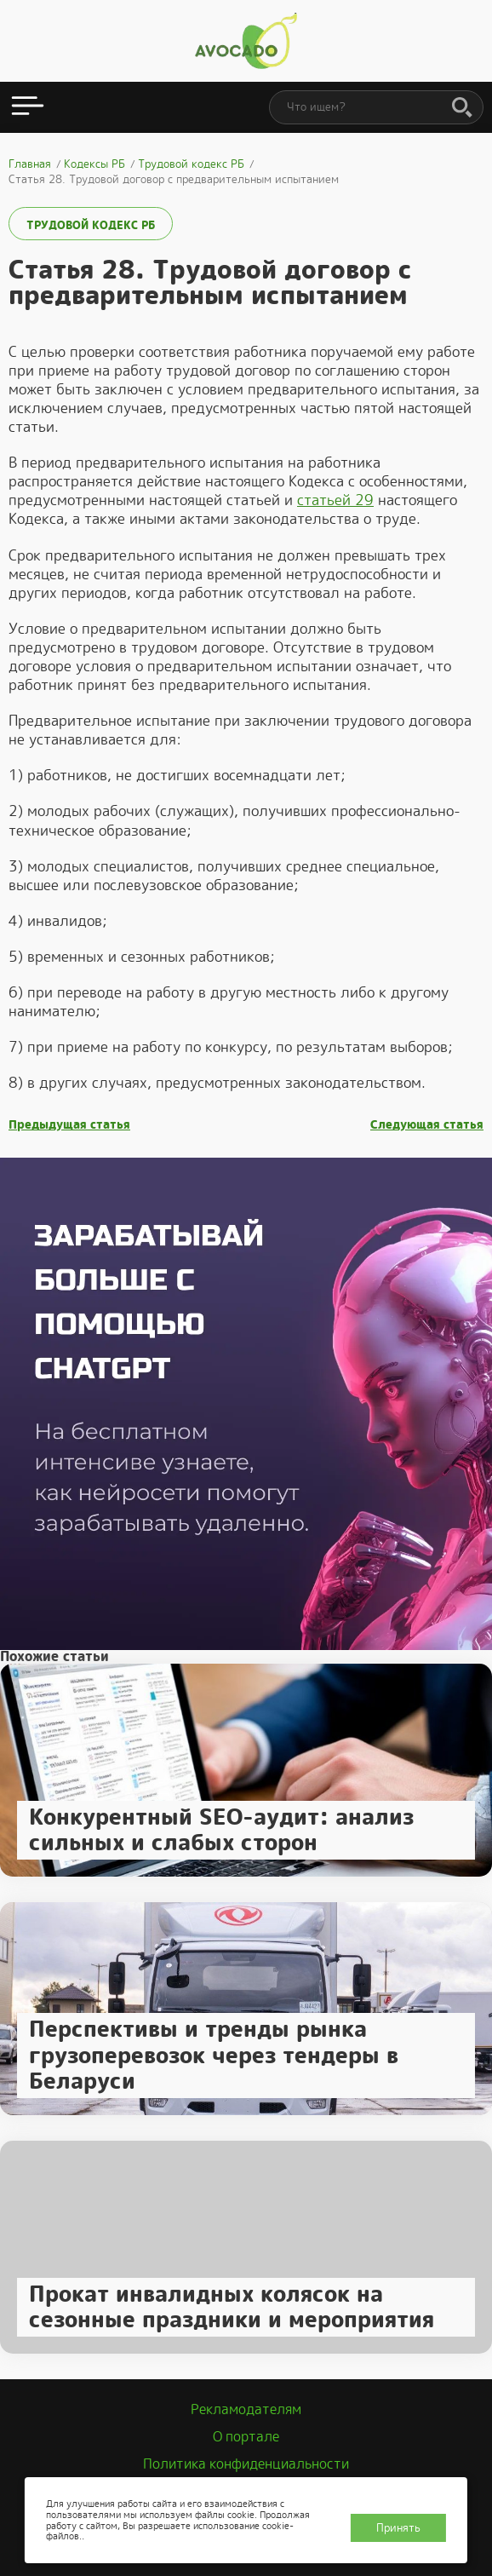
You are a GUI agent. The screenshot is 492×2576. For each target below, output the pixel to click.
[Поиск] (462, 108)
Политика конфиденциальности (246, 2464)
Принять (398, 2528)
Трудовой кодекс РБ (90, 225)
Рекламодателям (246, 2409)
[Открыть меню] (28, 107)
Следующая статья (426, 1125)
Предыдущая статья (69, 1125)
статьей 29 (335, 500)
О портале (246, 2437)
